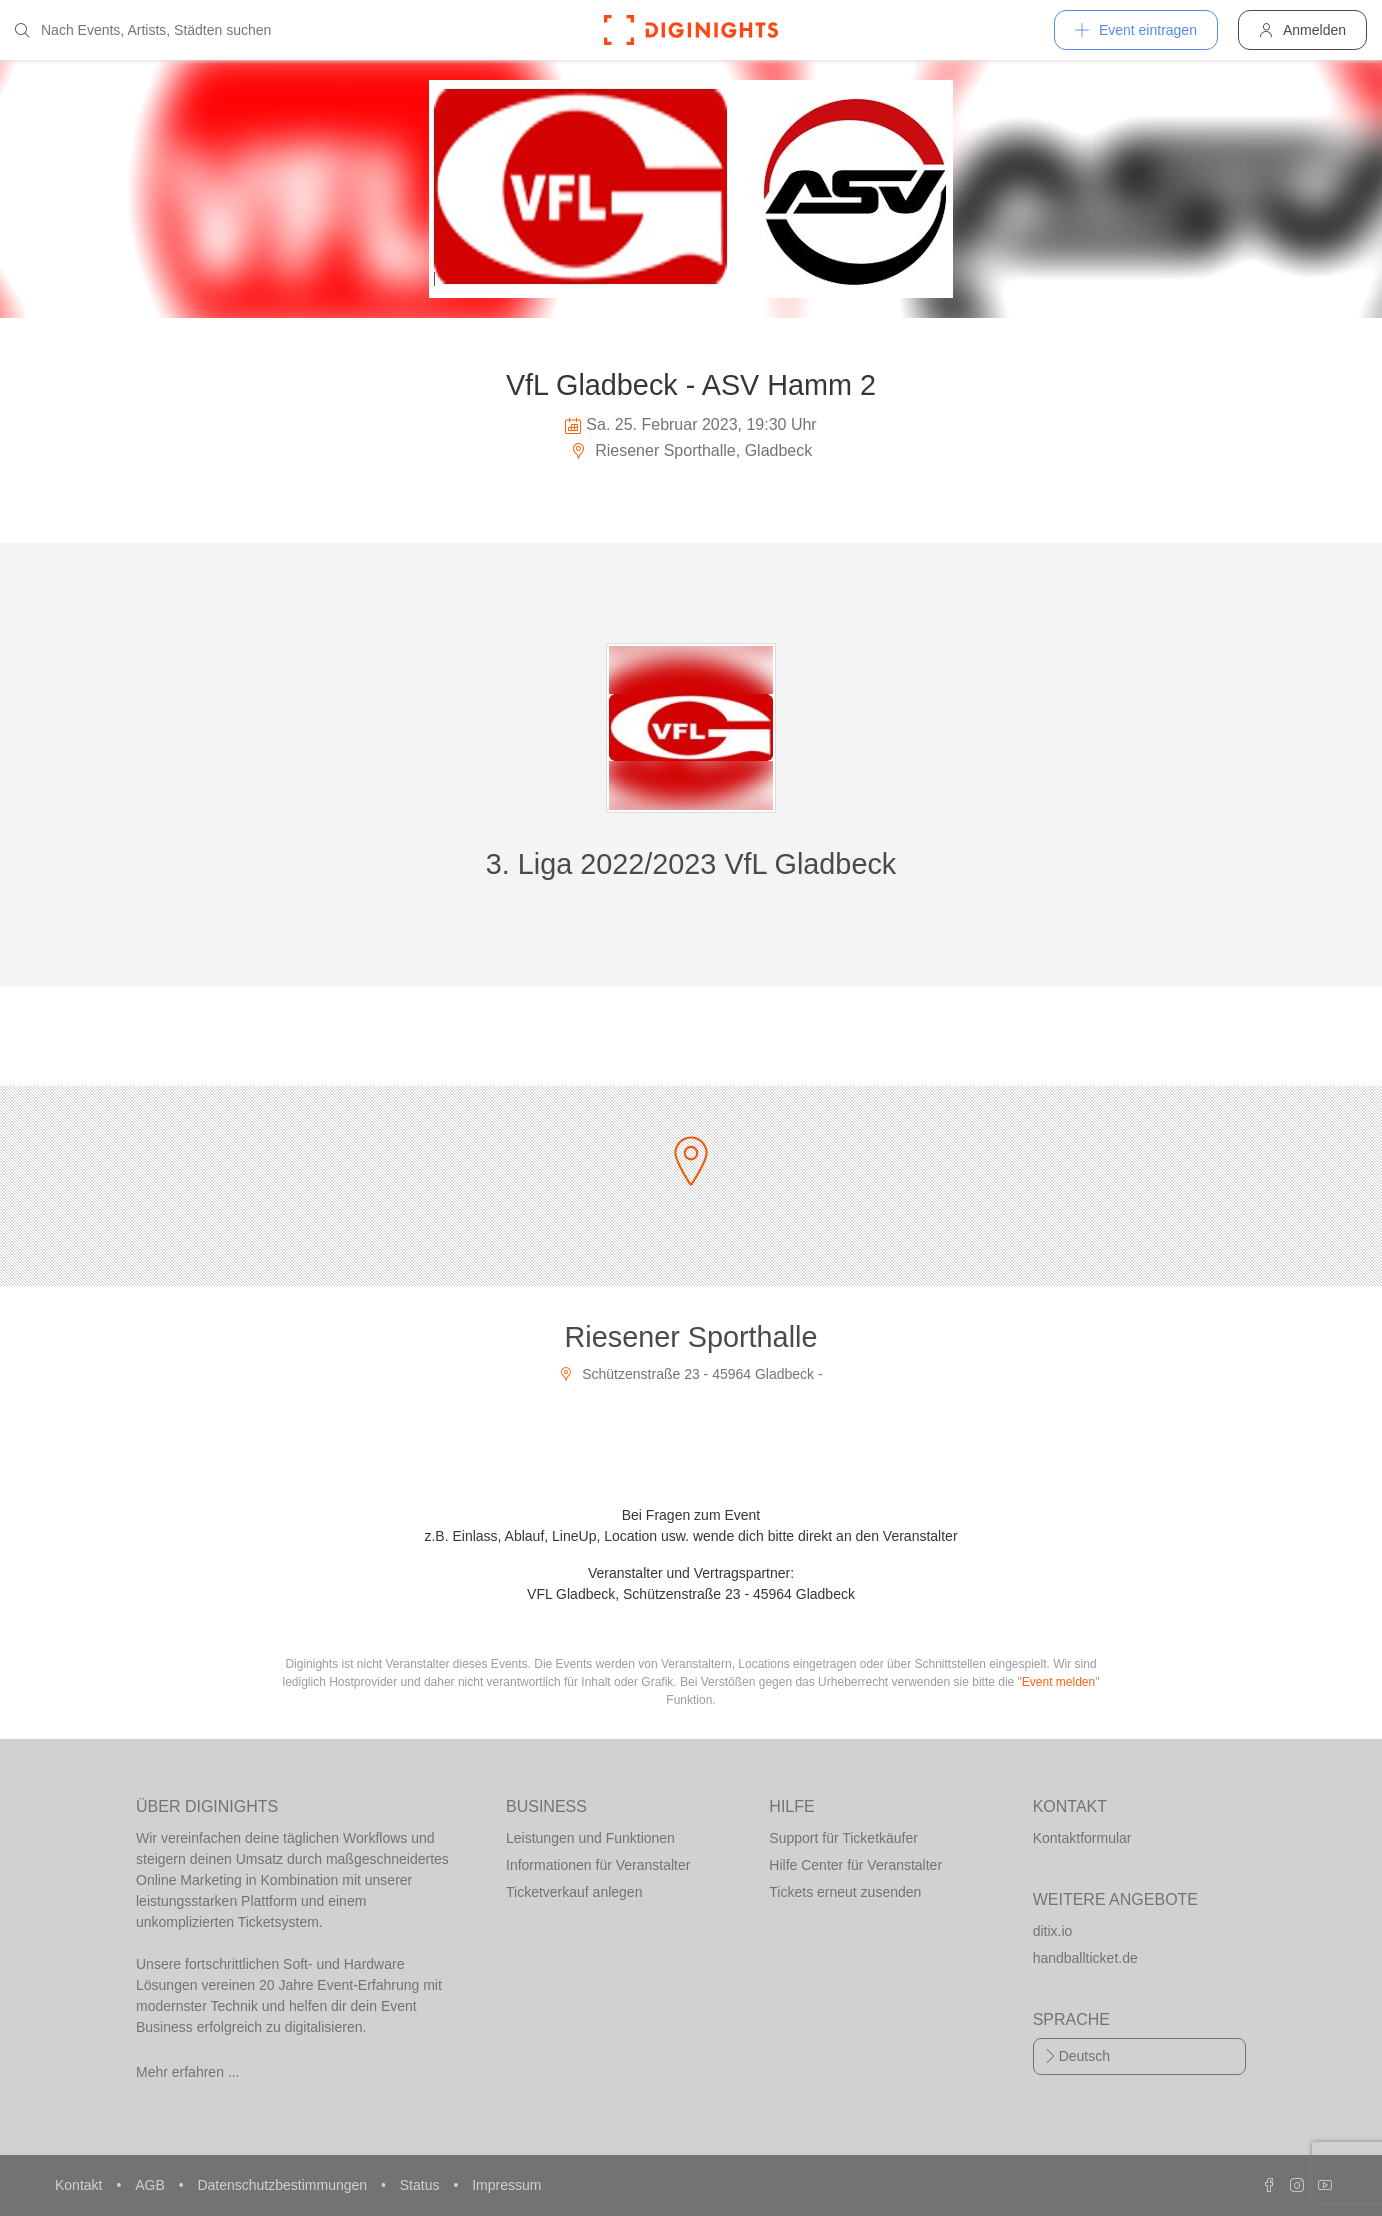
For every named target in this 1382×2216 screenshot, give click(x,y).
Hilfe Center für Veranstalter (855, 1865)
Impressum (506, 2185)
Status (422, 2185)
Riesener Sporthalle (691, 1337)
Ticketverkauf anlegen (574, 1892)
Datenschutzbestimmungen (284, 2185)
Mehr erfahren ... (188, 2072)
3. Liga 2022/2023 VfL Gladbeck (691, 864)
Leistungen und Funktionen (590, 1838)
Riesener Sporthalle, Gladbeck (691, 450)
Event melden (1058, 1682)
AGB (151, 2185)
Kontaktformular (1082, 1838)
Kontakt (80, 2185)
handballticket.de (1085, 1958)
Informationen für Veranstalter (598, 1865)
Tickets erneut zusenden (845, 1892)
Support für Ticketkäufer (843, 1838)
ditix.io (1053, 1931)
